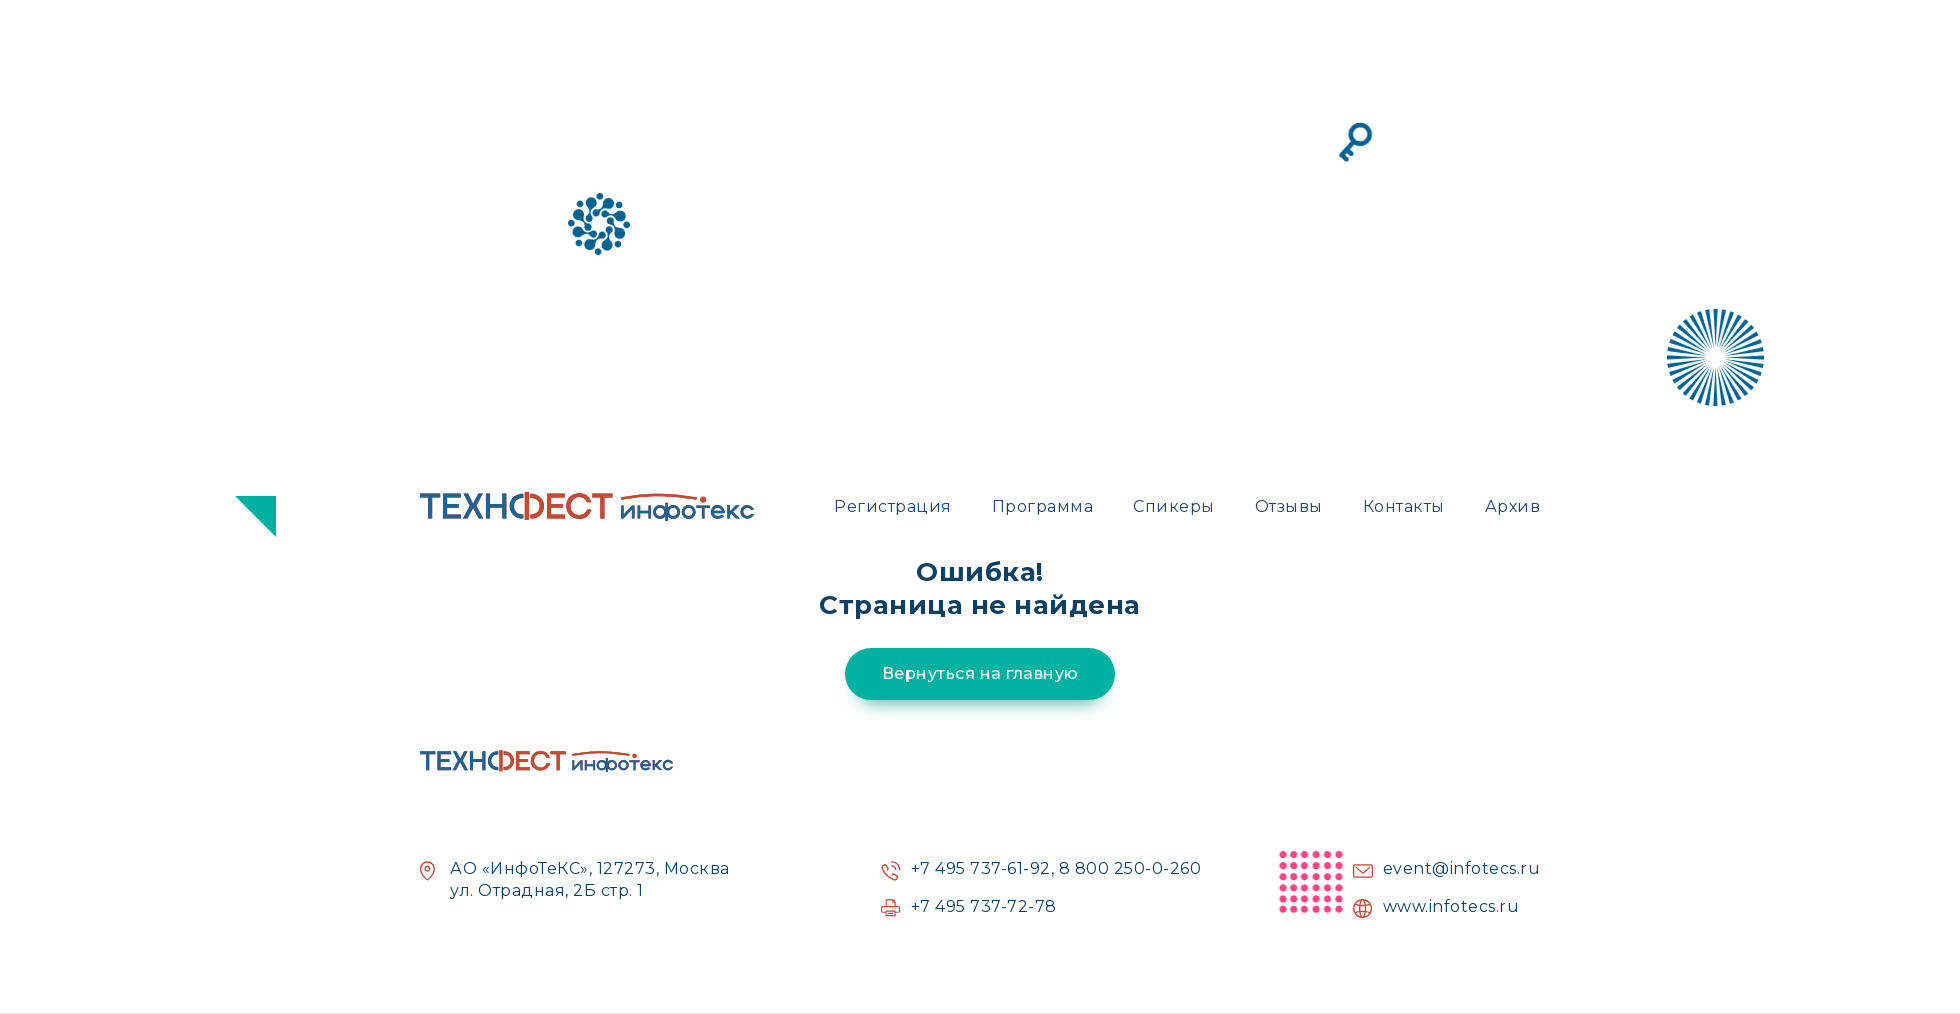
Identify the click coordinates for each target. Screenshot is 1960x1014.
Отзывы (1289, 506)
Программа (1043, 506)
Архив (1513, 506)
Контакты (1404, 506)
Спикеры (1174, 506)
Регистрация (893, 506)
